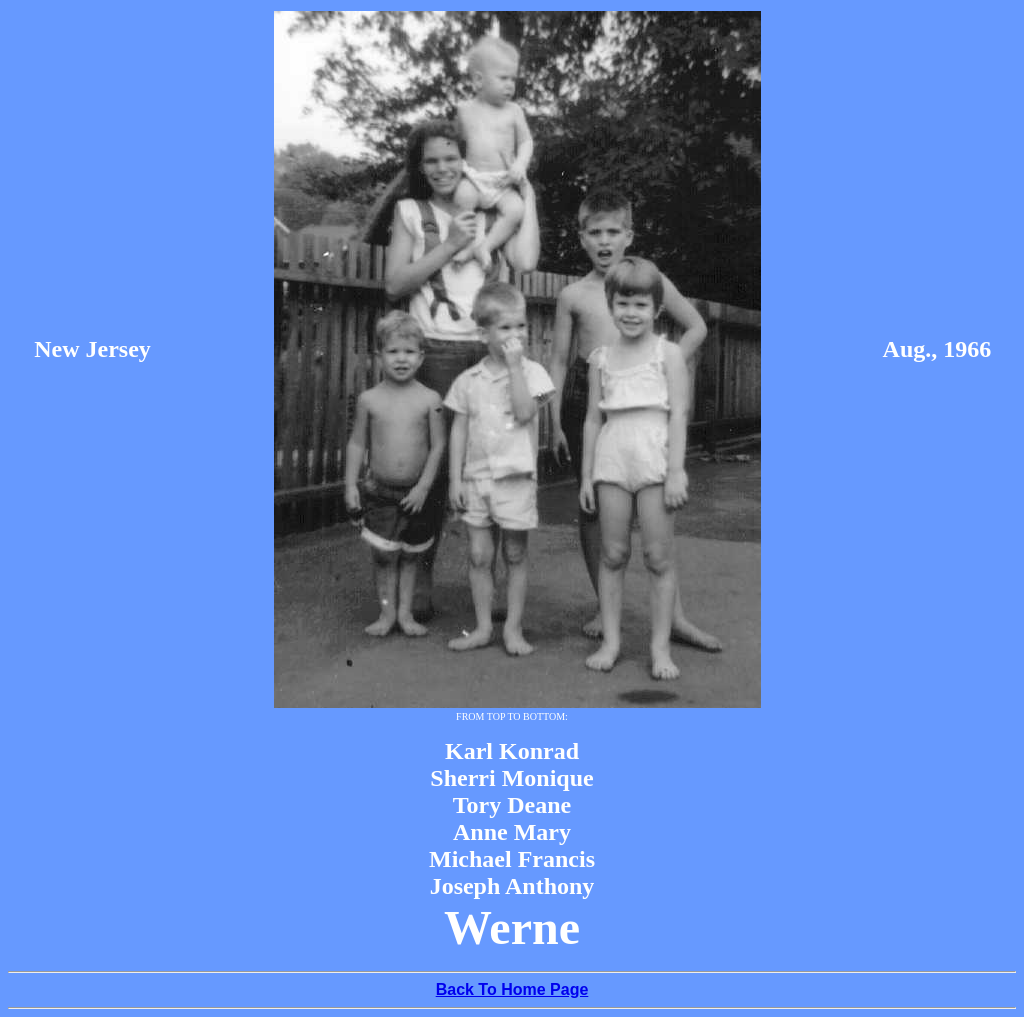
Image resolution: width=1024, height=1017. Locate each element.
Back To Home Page (512, 989)
